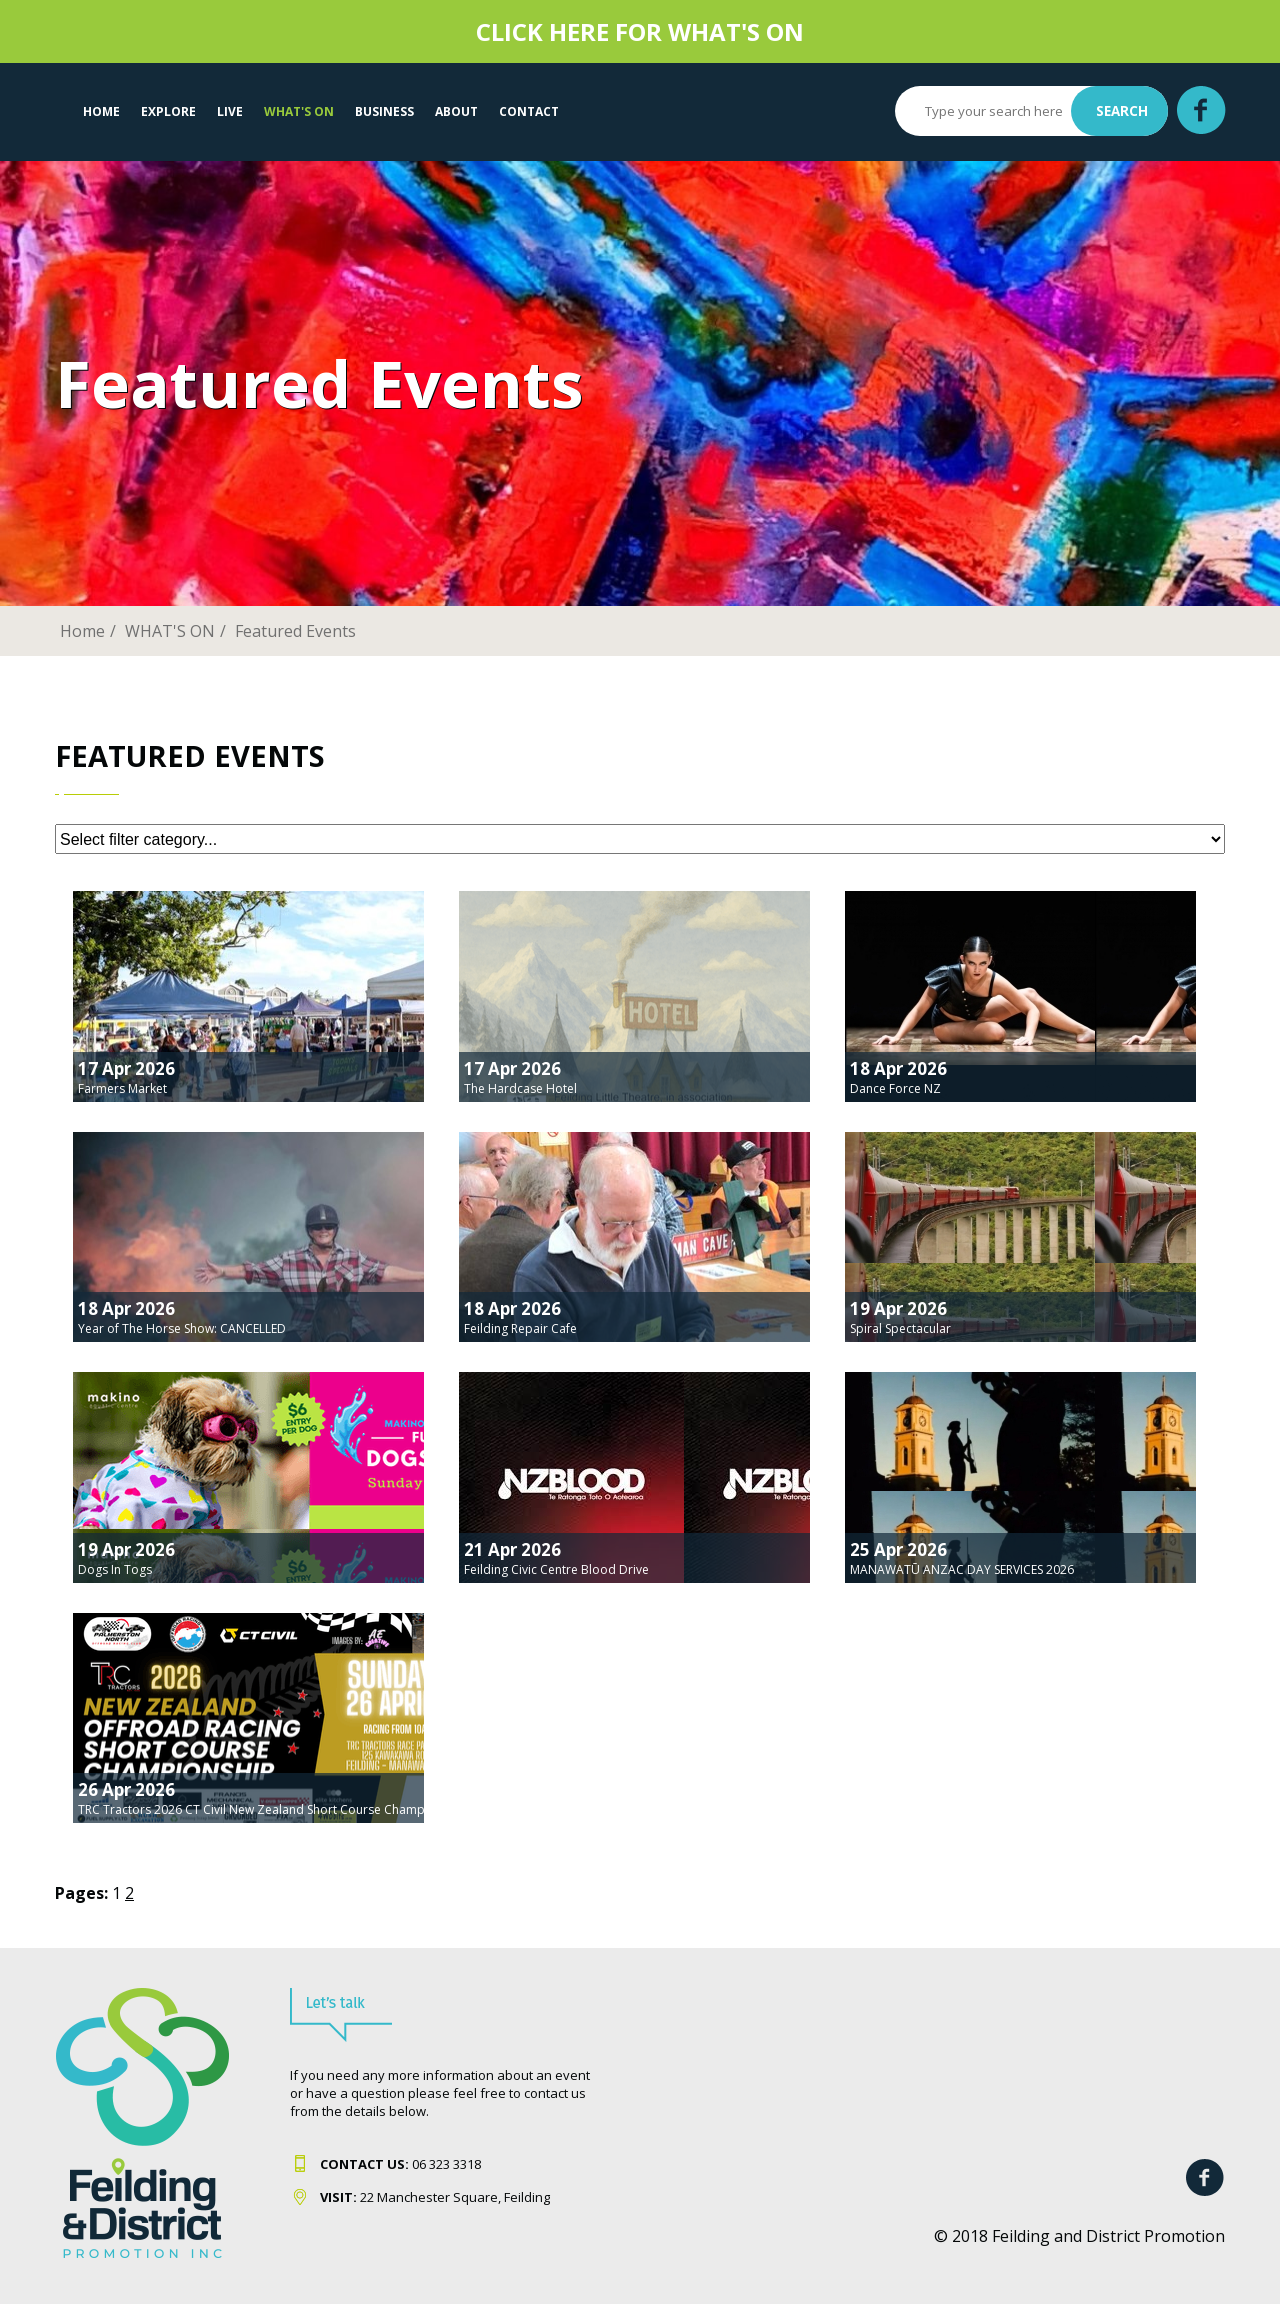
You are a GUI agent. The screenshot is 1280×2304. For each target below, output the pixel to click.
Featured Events (295, 631)
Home (101, 111)
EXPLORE (168, 111)
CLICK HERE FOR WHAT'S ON (640, 31)
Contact (529, 111)
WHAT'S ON (299, 111)
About (456, 111)
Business (384, 111)
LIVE (230, 111)
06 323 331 (397, 2164)
